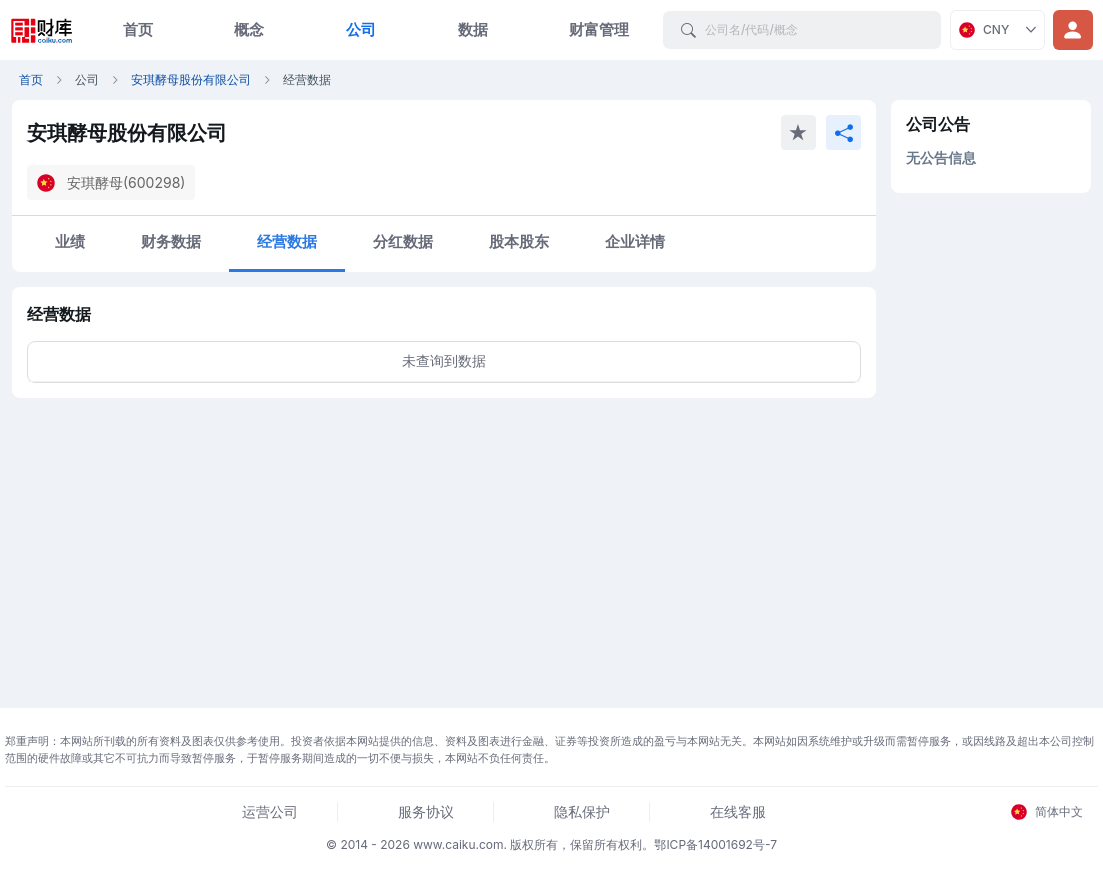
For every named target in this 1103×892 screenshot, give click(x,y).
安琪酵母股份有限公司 (191, 79)
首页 (138, 29)
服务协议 (426, 811)
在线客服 (738, 811)
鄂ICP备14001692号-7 (715, 844)
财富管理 (599, 29)
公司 (361, 29)
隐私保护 (582, 811)
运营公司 (270, 811)
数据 (473, 29)
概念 (249, 29)
